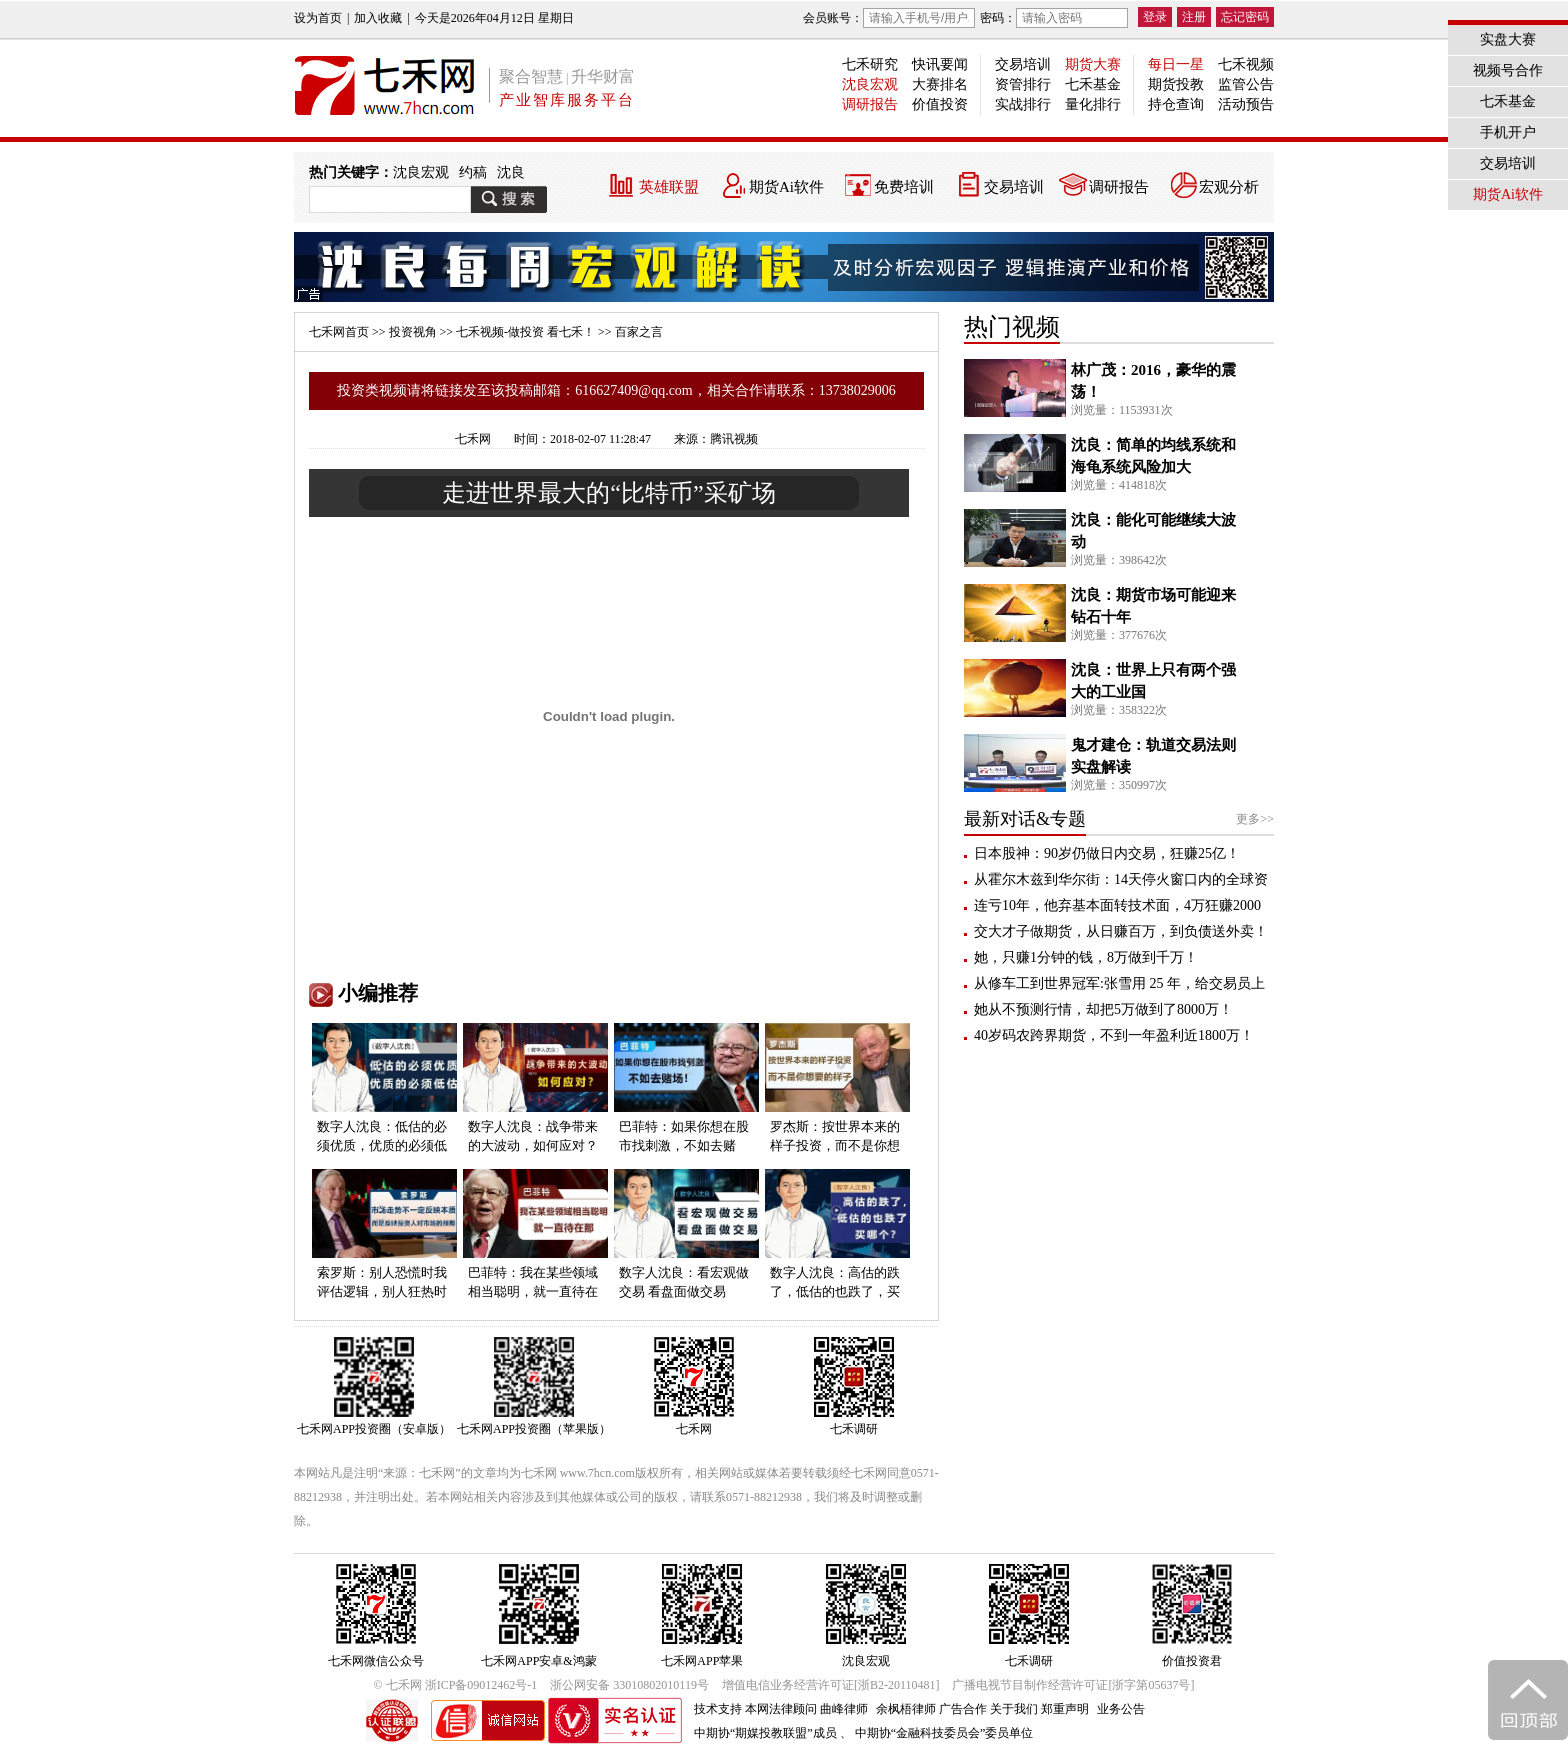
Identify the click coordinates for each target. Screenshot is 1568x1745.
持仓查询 (1176, 104)
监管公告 (1246, 84)
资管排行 (1023, 84)
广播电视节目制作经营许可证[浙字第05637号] (1073, 1685)
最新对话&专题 (1025, 819)
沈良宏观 (870, 84)
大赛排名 (940, 84)
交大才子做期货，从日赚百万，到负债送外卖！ (1121, 931)
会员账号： (889, 18)
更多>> (1255, 819)
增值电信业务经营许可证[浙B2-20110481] (831, 1685)
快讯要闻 (940, 64)
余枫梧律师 (906, 1709)
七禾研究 (870, 64)
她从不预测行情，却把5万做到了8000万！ (1103, 1009)
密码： (1054, 18)
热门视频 (1012, 327)
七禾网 (473, 439)
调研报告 (870, 104)
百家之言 (639, 332)
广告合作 (963, 1709)
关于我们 (1014, 1709)
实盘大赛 (1508, 39)
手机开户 (1508, 132)
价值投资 (940, 104)
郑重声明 (1065, 1709)
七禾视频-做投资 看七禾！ (525, 332)
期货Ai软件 (786, 187)
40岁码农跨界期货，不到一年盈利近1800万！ (1114, 1035)
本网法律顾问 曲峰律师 (806, 1709)
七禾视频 (1246, 64)
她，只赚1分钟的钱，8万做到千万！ (1086, 957)
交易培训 (1023, 64)
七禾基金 (1093, 84)
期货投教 (1176, 84)
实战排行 (1023, 104)
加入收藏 (378, 18)
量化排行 (1093, 104)
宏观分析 (1229, 187)
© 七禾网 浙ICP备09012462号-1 (456, 1685)
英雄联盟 (669, 187)
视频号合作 (1508, 70)
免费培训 (904, 187)
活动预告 (1246, 104)
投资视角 (413, 332)
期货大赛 (1093, 64)
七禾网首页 (339, 332)
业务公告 (1121, 1709)
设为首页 (318, 18)
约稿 (473, 172)
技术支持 (718, 1709)
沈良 (511, 172)
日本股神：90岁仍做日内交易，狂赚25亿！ (1107, 853)
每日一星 (1176, 64)
